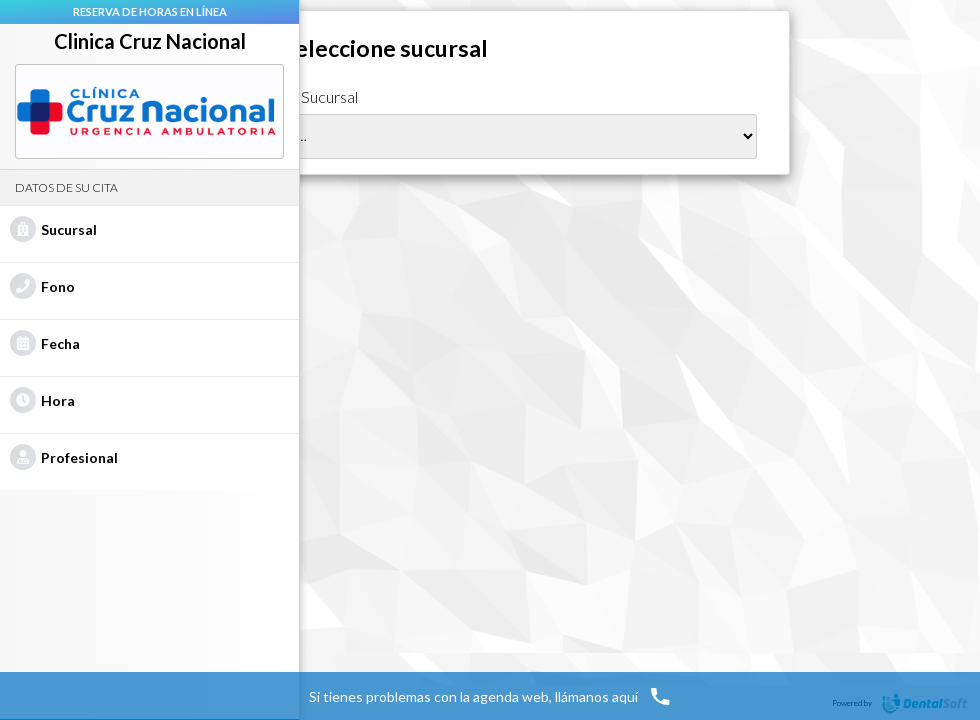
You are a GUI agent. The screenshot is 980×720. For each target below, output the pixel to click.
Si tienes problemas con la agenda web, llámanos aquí (490, 696)
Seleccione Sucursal (290, 96)
